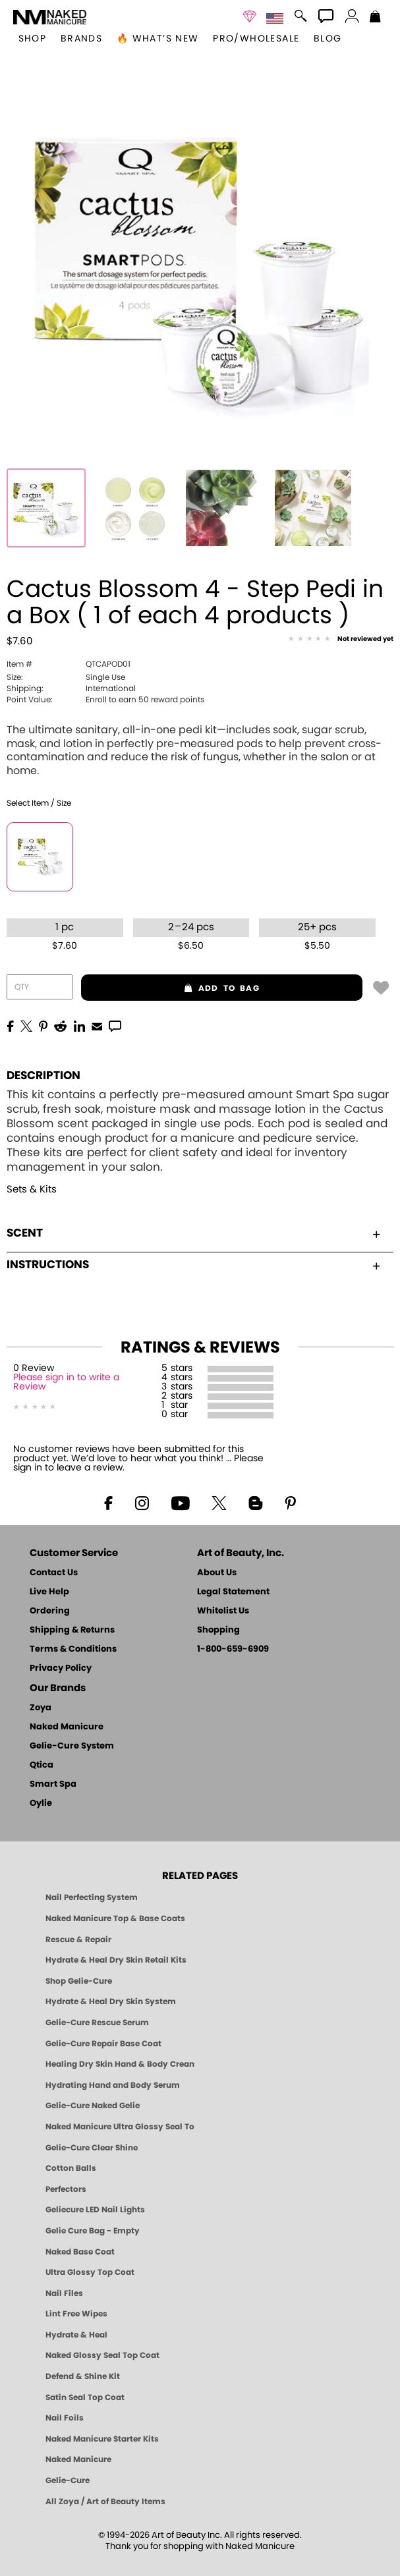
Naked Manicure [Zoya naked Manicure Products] (78, 2459)
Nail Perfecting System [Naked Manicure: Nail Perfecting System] (91, 1897)
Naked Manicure (66, 1727)
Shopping (218, 1630)
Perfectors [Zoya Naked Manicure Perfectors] (65, 2189)
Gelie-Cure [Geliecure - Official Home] (67, 2480)
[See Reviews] (340, 639)
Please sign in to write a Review (66, 1382)
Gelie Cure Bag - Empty (92, 2231)
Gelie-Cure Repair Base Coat (103, 2044)
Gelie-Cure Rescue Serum (97, 2023)
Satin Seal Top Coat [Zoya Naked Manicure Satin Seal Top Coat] (85, 2397)
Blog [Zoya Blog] (328, 38)
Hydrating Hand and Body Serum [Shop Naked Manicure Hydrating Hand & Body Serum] (112, 2085)
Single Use (66, 677)
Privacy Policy (61, 1668)
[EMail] (97, 1025)
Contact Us (54, 1573)
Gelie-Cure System (72, 1746)
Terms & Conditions (73, 1649)
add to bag (170, 988)
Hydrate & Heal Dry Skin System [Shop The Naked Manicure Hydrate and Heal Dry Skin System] (110, 2001)
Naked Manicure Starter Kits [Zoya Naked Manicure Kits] (102, 2439)
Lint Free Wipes (76, 2314)
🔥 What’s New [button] (158, 38)
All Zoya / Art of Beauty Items (105, 2502)
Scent (193, 1233)
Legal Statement (233, 1592)
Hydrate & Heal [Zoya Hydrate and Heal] (76, 2335)
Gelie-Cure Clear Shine (91, 2148)
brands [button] (81, 38)
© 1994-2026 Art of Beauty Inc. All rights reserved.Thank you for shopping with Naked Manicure (200, 2541)
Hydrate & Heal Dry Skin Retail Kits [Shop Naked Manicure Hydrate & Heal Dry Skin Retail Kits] (115, 1960)
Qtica (41, 1765)
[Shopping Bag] (375, 18)
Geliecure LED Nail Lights (95, 2210)
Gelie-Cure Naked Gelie (92, 2106)
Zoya (40, 1708)
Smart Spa (53, 1784)
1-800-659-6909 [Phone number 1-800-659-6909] (233, 1649)
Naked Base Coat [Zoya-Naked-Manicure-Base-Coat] (80, 2252)
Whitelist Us (223, 1611)
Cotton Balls (70, 2168)
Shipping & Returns (72, 1630)
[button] (49, 17)
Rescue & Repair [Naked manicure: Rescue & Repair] (78, 1940)
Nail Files (64, 2293)
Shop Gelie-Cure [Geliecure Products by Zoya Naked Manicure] (78, 1981)
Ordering (50, 1611)
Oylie (41, 1803)
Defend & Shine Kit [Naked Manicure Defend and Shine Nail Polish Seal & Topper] (82, 2376)
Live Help (49, 1592)
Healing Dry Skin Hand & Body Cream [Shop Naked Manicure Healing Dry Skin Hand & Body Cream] (119, 2064)
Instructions (193, 1264)
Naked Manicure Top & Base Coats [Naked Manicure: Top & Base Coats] (115, 1918)
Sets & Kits (32, 1189)
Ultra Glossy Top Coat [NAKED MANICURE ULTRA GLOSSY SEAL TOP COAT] (89, 2272)
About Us (217, 1573)
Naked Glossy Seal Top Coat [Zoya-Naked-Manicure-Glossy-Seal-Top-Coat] (102, 2355)
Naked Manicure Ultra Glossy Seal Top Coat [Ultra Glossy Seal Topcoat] (119, 2127)
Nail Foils (64, 2418)
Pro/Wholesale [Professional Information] (256, 38)
